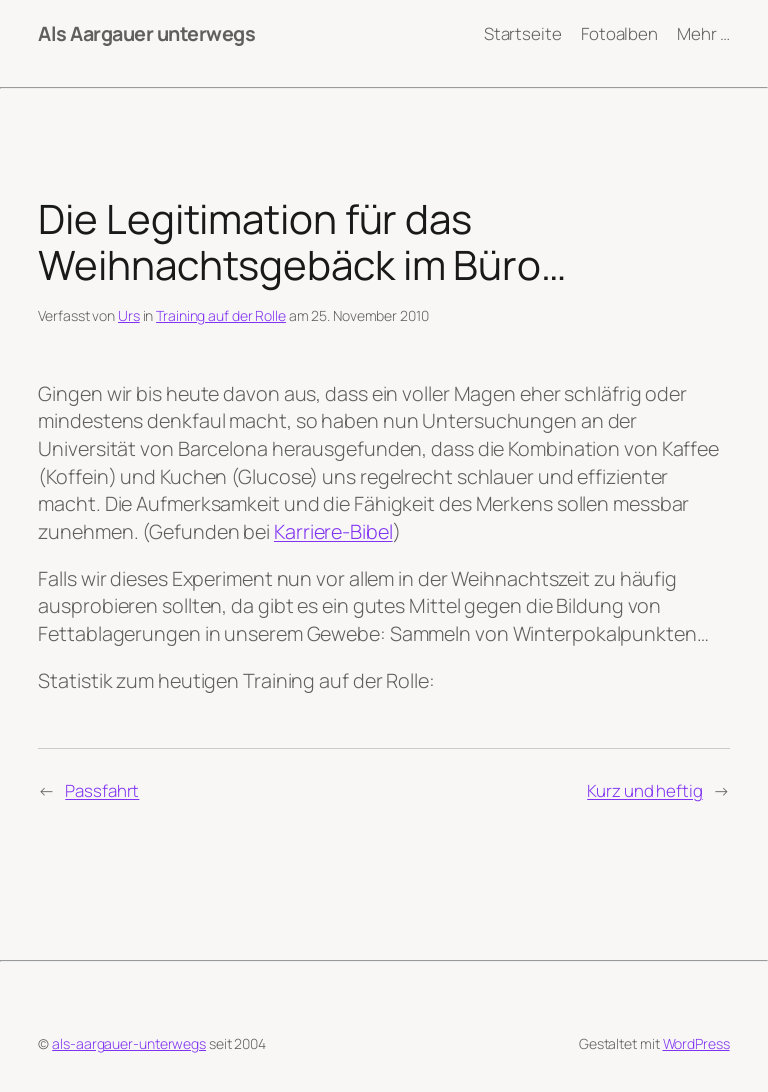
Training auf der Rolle (221, 315)
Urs (129, 315)
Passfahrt (102, 790)
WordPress (696, 1043)
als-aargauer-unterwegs (129, 1043)
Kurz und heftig (645, 790)
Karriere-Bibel (333, 531)
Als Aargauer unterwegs (146, 33)
